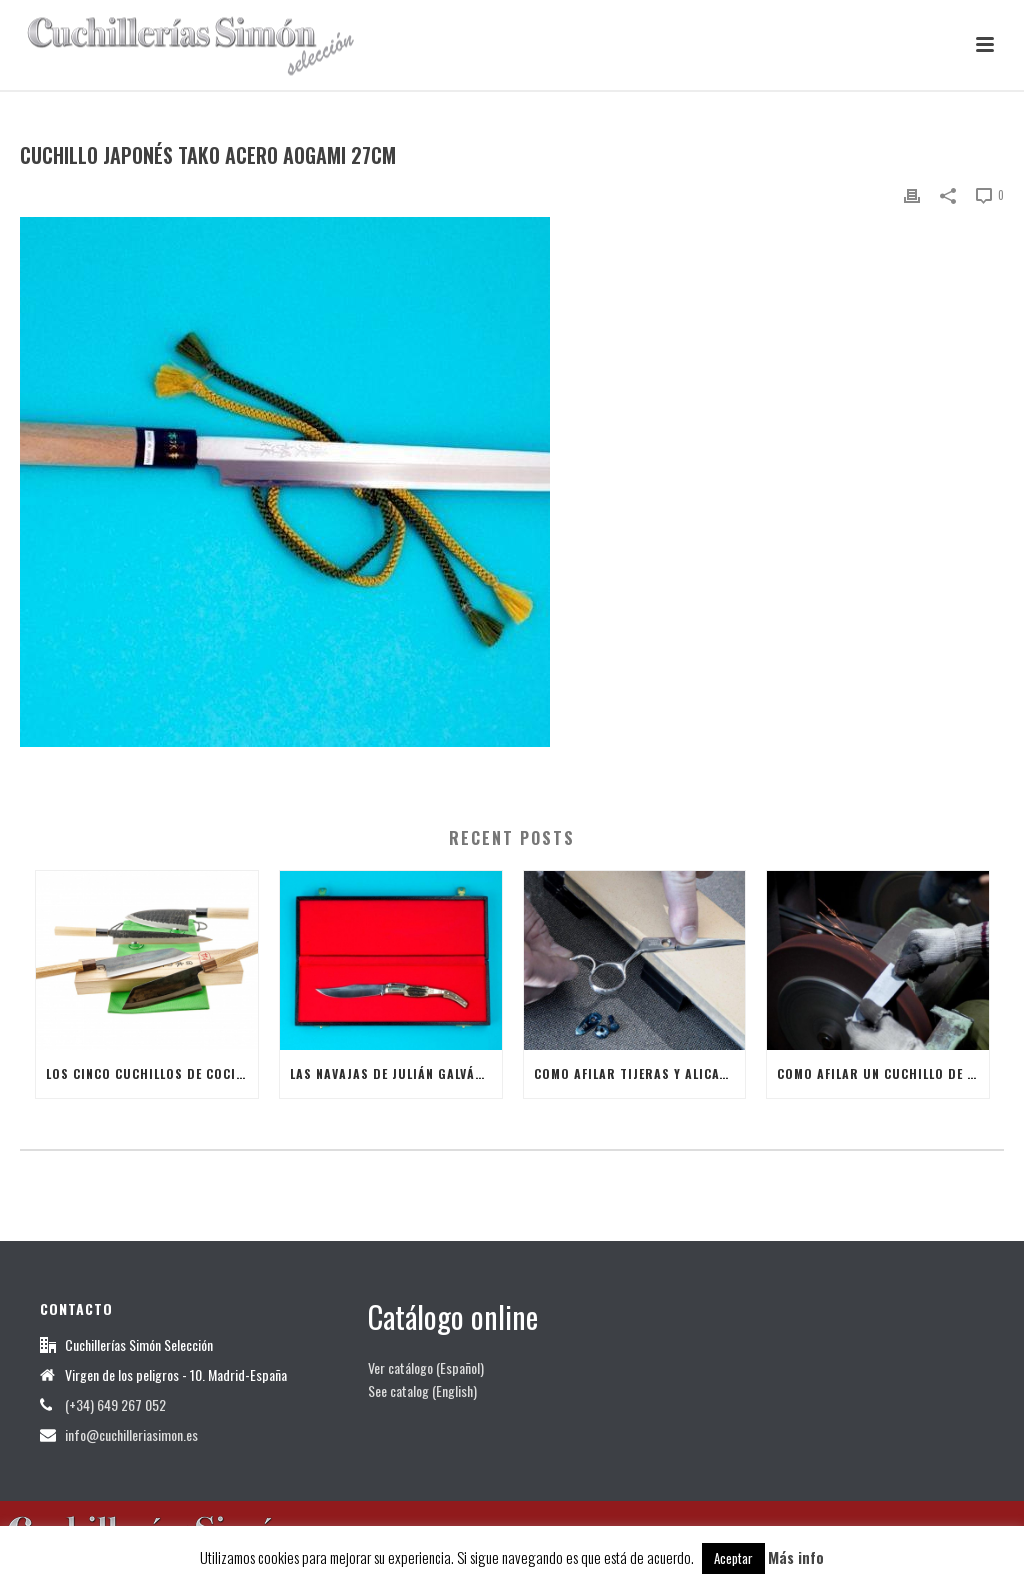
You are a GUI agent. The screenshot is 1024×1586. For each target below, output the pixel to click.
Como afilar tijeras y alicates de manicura (640, 1073)
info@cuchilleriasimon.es (131, 1435)
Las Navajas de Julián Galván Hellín (396, 1073)
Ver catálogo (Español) (426, 1367)
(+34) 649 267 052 (115, 1405)
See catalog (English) (422, 1390)
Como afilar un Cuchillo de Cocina (883, 1073)
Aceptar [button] (733, 1558)
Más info (796, 1557)
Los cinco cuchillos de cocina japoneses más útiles (152, 1073)
